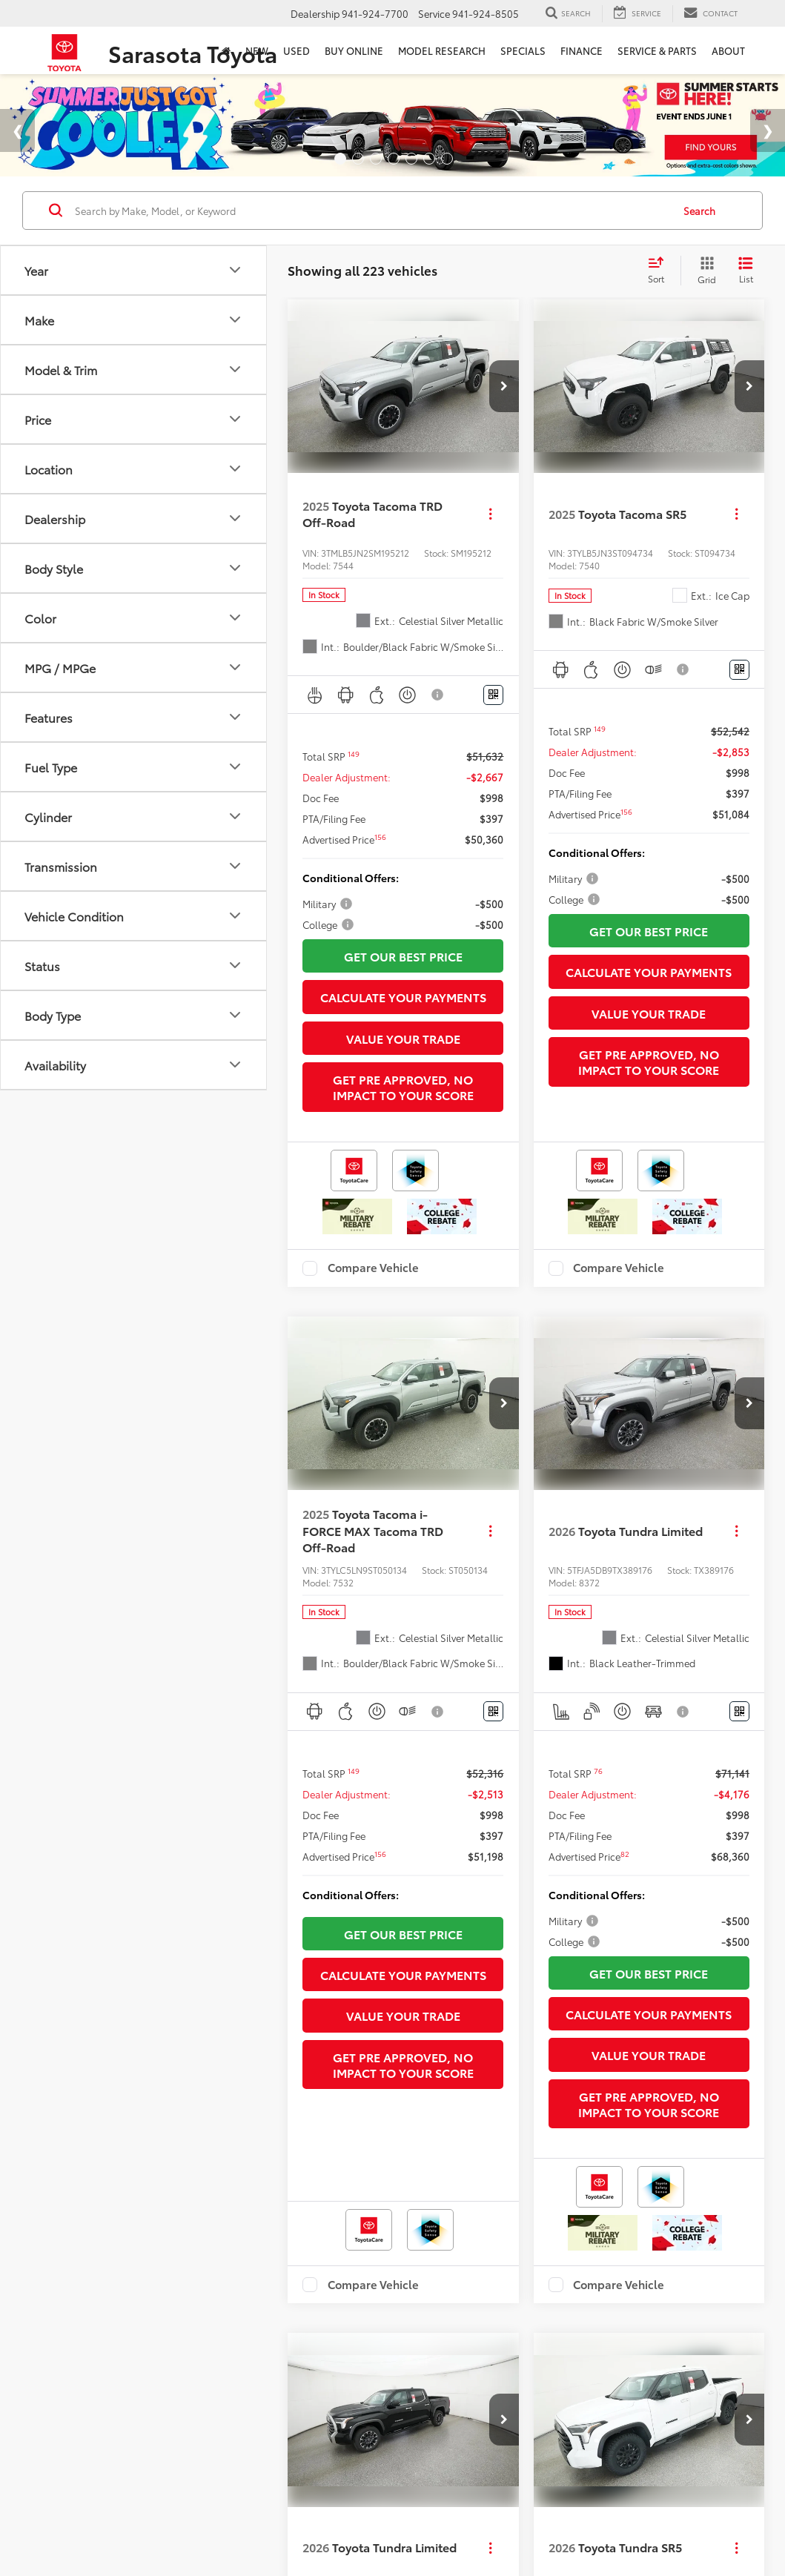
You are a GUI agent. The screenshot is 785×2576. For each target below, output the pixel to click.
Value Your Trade (403, 1033)
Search (699, 206)
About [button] (728, 50)
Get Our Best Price (403, 952)
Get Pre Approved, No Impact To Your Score (403, 1083)
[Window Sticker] (493, 691)
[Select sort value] (660, 266)
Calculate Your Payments (403, 992)
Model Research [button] (442, 50)
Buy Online (354, 50)
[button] (504, 382)
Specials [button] (523, 50)
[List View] (745, 266)
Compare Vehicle (373, 1263)
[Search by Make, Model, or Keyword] (371, 206)
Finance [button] (581, 50)
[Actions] (490, 510)
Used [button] (296, 50)
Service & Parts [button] (657, 50)
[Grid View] (703, 266)
